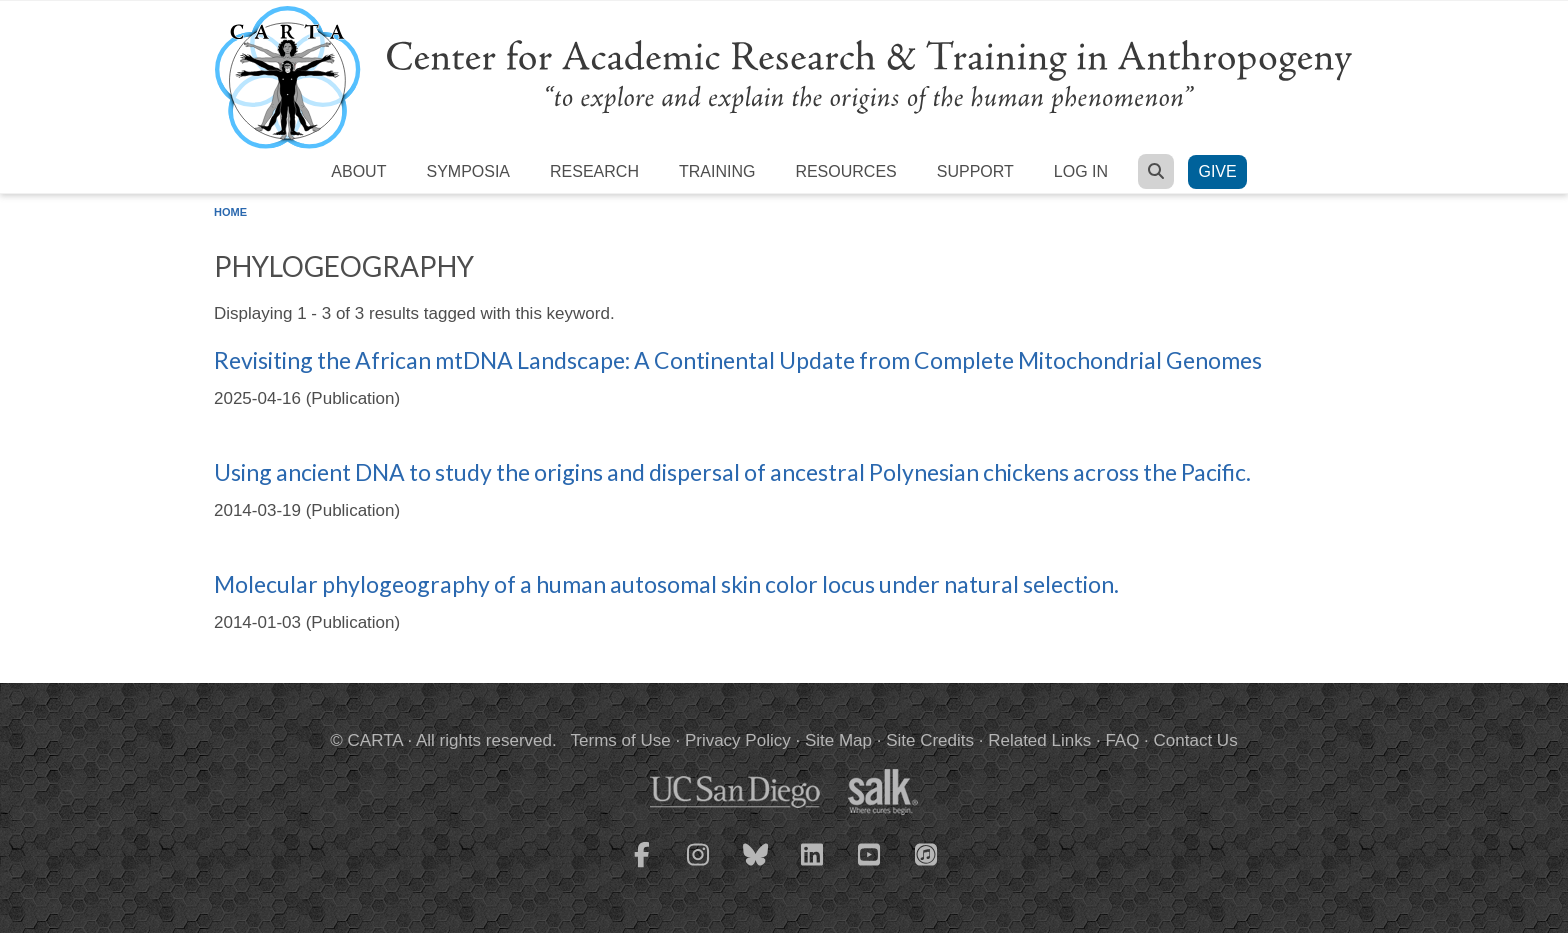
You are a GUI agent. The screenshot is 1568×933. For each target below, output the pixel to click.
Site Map (838, 740)
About (358, 171)
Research (594, 171)
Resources (845, 171)
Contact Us (1196, 740)
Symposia (468, 171)
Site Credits (930, 740)
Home (230, 212)
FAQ (1122, 740)
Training (717, 171)
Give (1217, 171)
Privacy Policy (738, 740)
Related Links (1039, 740)
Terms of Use (621, 740)
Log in (1081, 171)
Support (975, 171)
